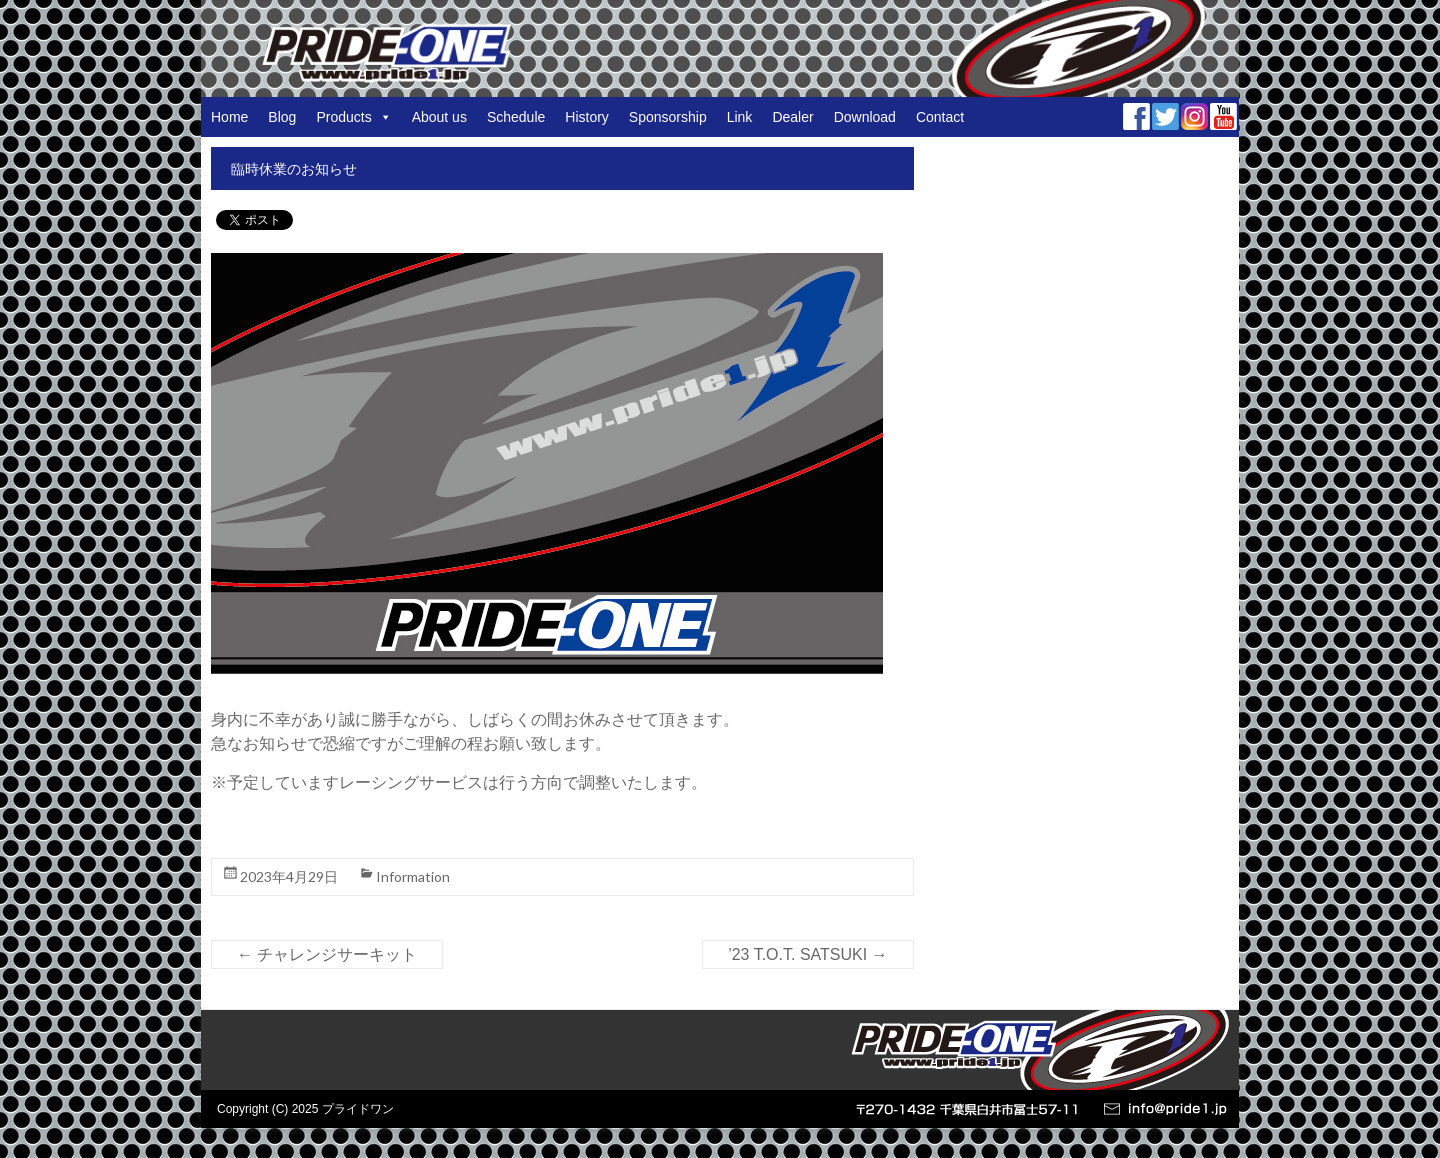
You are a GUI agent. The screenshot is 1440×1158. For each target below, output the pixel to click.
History (587, 117)
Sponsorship (668, 117)
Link (740, 117)
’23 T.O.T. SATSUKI (807, 954)
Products (353, 117)
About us (439, 117)
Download (865, 117)
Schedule (516, 117)
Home (229, 117)
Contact (940, 117)
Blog (282, 117)
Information (413, 876)
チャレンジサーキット (327, 954)
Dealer (792, 117)
